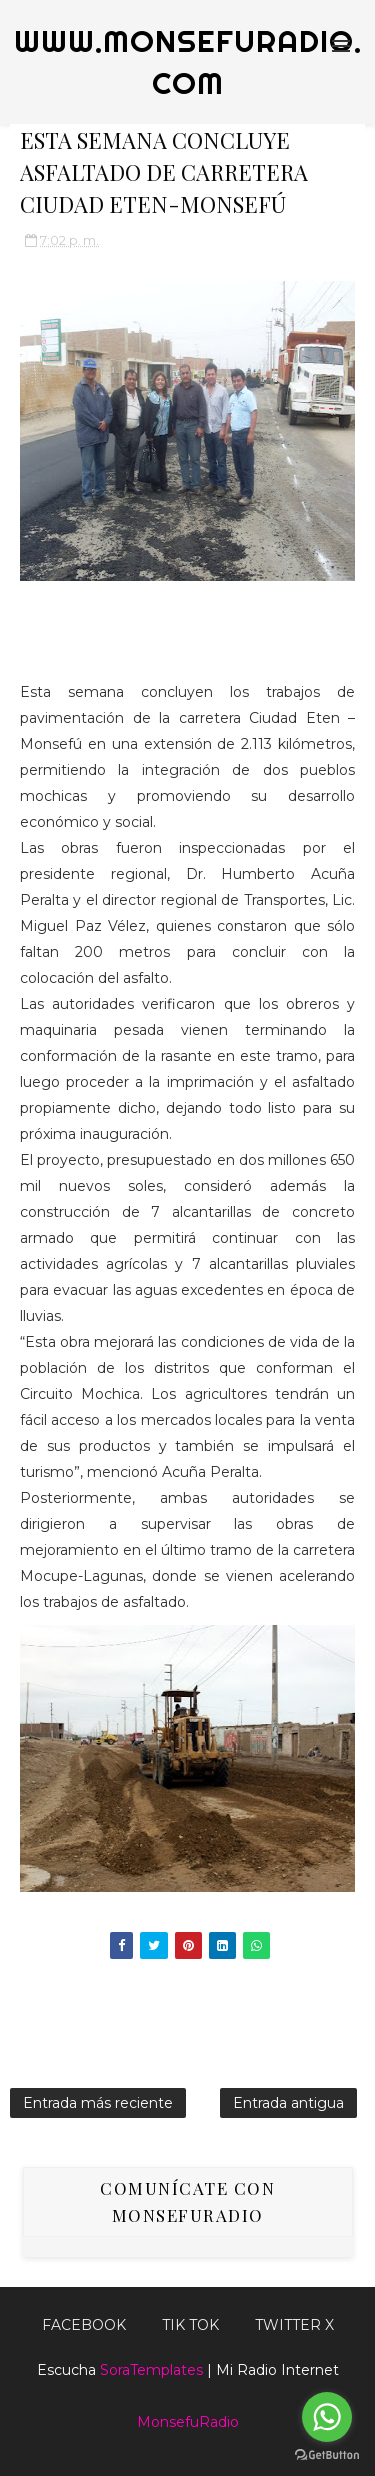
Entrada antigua (288, 2103)
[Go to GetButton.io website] (327, 2455)
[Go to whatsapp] (327, 2417)
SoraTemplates (151, 2370)
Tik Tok (190, 2325)
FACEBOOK (84, 2325)
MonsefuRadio (188, 2422)
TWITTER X (294, 2325)
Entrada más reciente (98, 2103)
